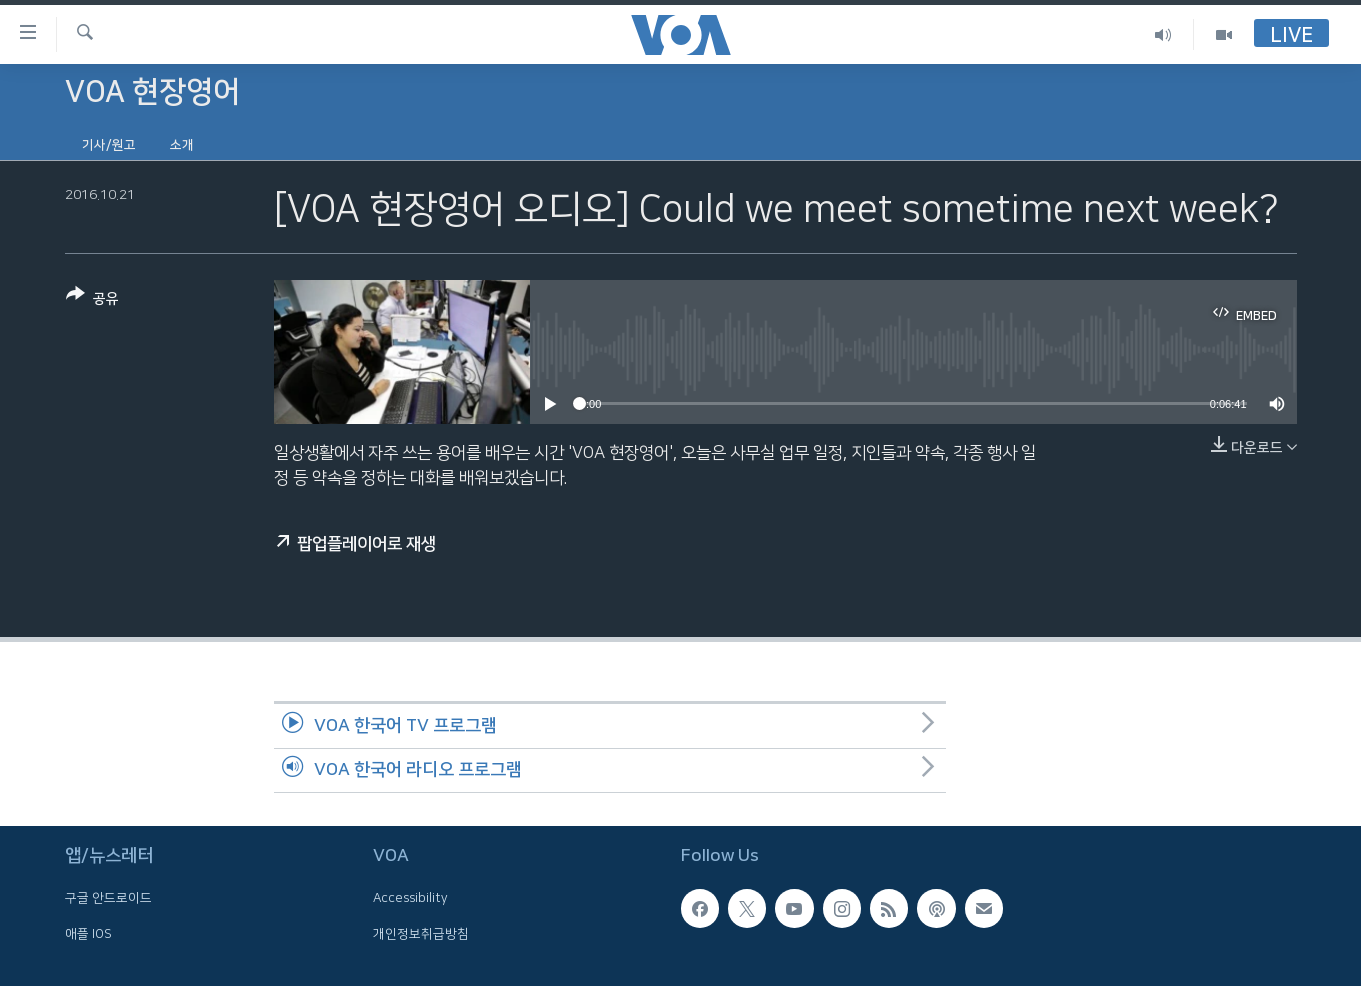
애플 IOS (88, 934)
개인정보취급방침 (421, 934)
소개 (182, 145)
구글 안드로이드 (108, 898)
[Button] (92, 300)
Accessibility (410, 898)
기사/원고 (109, 145)
